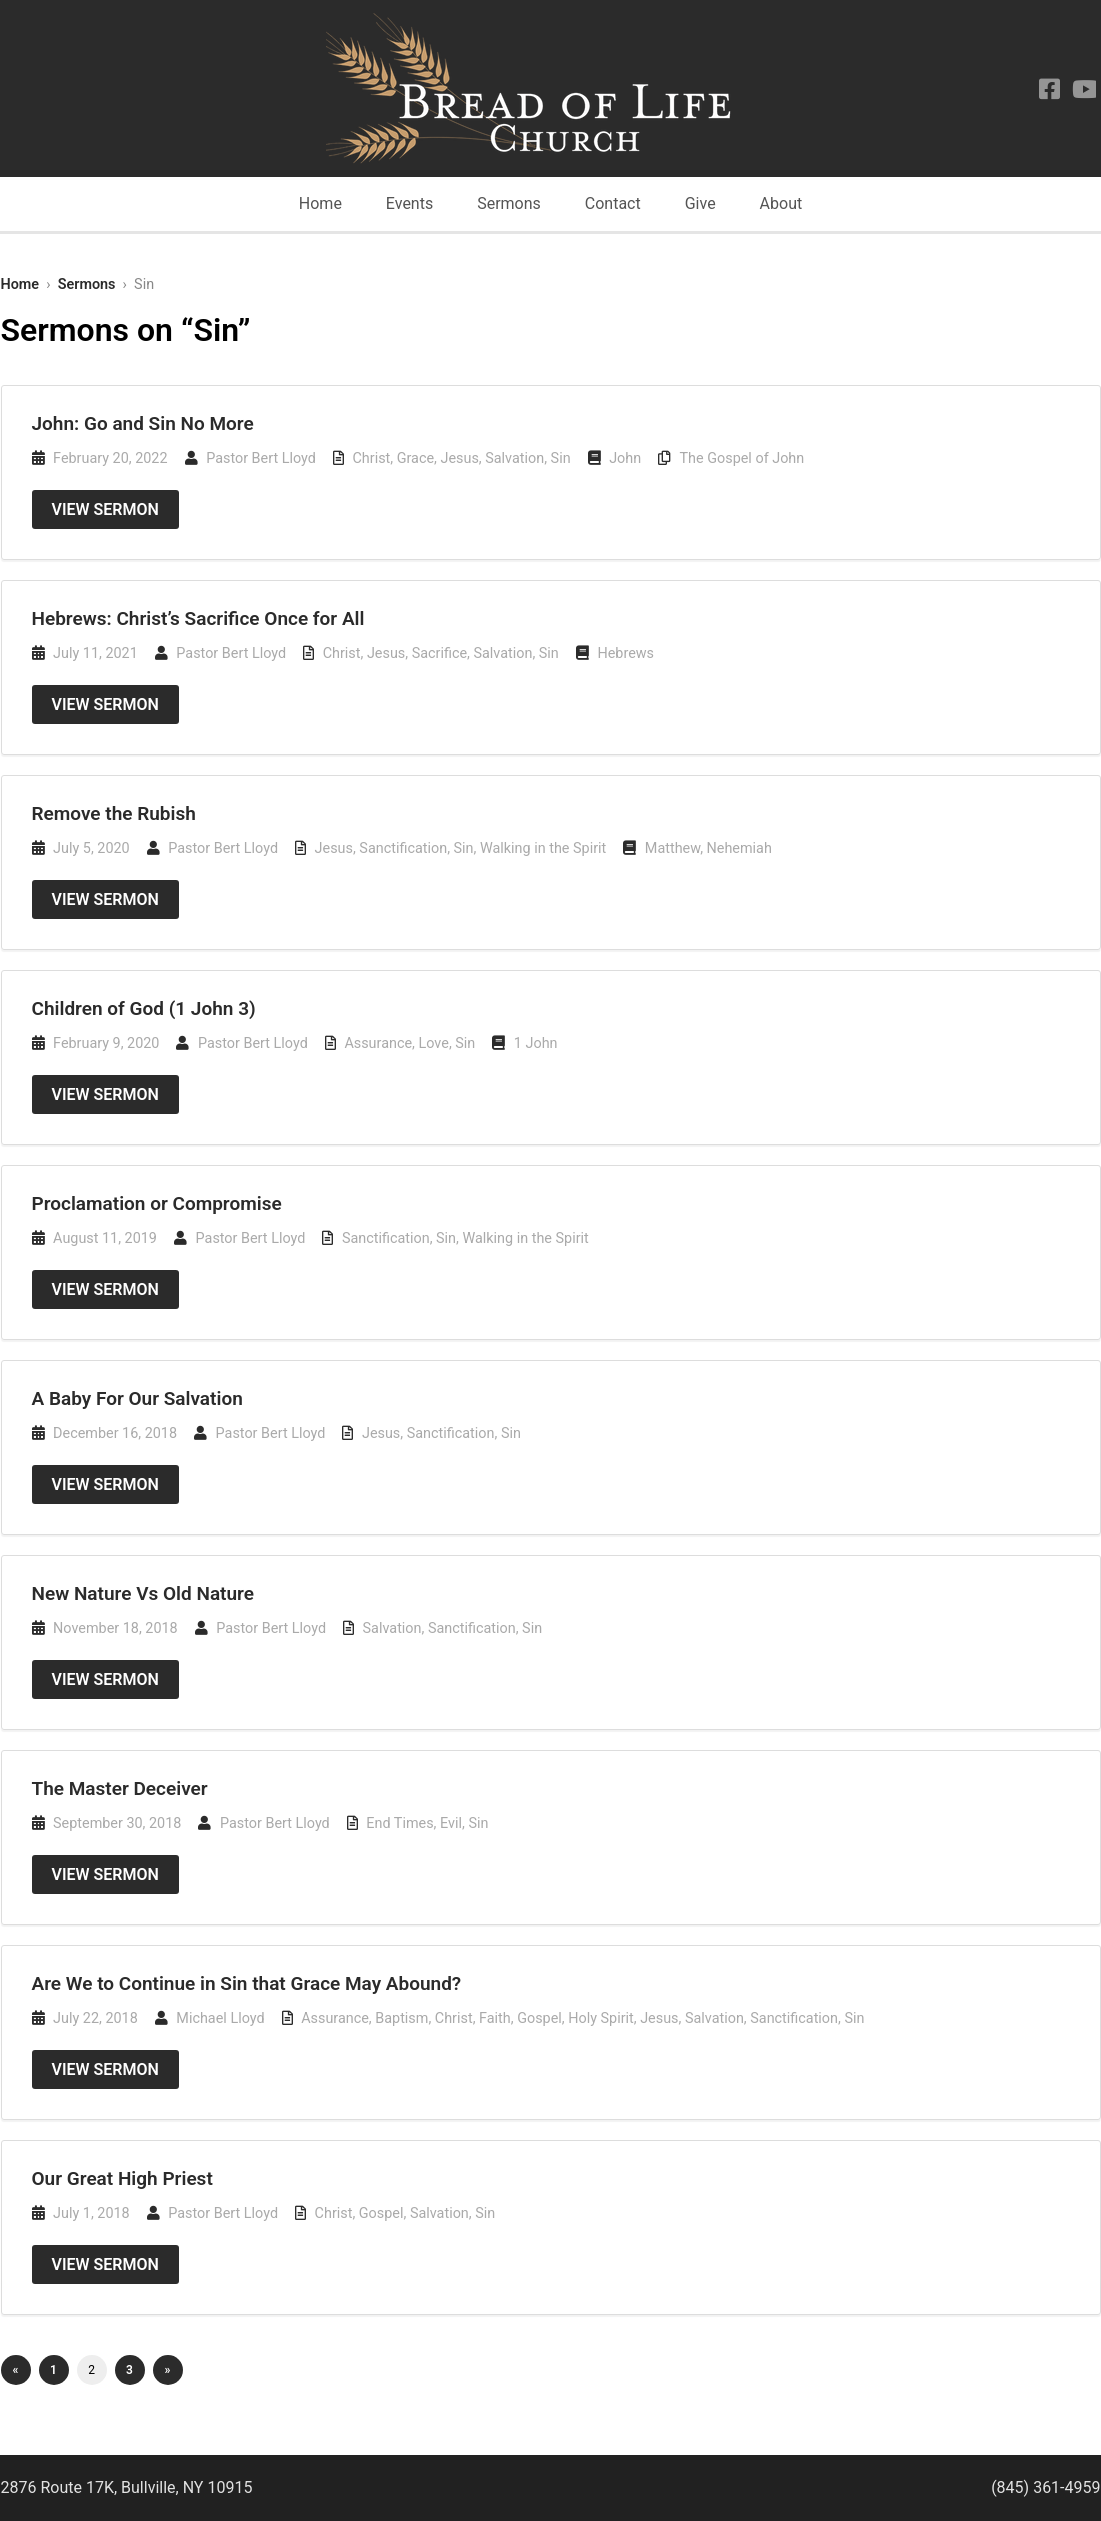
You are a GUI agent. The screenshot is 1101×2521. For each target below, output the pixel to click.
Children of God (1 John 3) (144, 1008)
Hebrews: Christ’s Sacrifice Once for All (198, 618)
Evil (451, 1823)
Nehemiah (739, 848)
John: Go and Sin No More (143, 423)
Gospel (539, 2018)
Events (409, 203)
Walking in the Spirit (543, 848)
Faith (495, 2018)
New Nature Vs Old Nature (143, 1593)
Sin (561, 458)
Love (434, 1043)
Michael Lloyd (220, 2018)
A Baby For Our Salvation (137, 1398)
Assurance (378, 1043)
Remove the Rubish (114, 813)
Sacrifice (439, 653)
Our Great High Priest (122, 2178)
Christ (371, 458)
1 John (536, 1043)
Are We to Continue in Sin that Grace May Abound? (247, 1983)
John (625, 458)
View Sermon (105, 509)
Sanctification (403, 848)
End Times (399, 1823)
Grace (415, 458)
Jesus (459, 458)
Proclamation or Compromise (157, 1203)
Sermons (509, 203)
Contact (613, 203)
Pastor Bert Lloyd (261, 458)
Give (700, 203)
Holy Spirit (601, 2018)
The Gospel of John (742, 458)
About (781, 203)
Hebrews (625, 653)
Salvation (514, 458)
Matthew (672, 848)
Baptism (401, 2018)
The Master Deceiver (120, 1788)
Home (320, 203)
